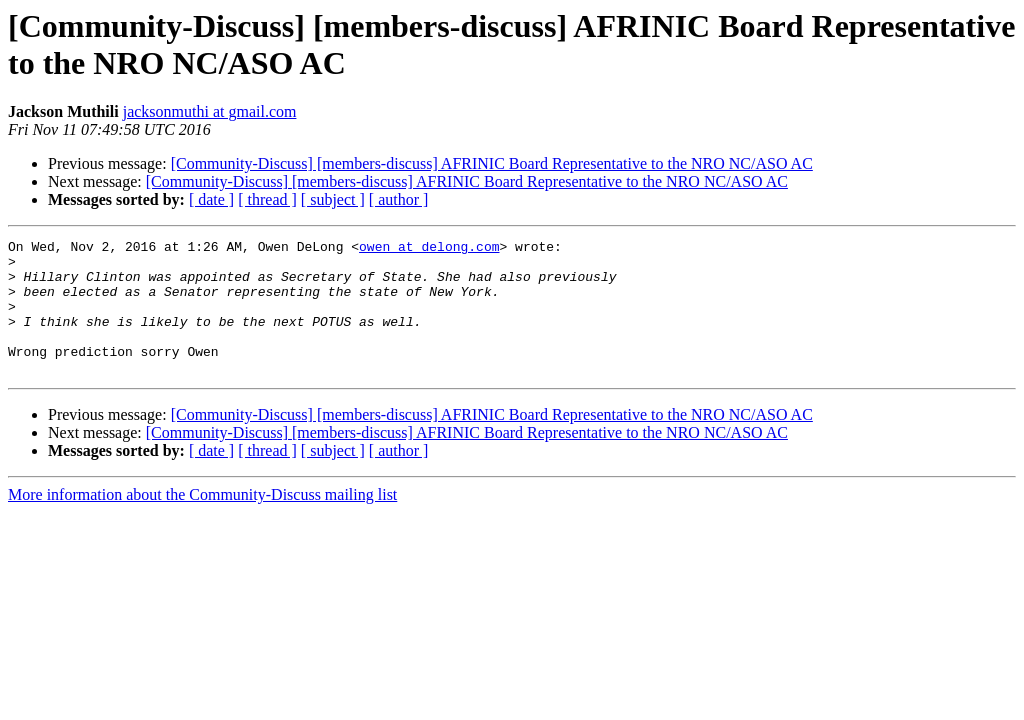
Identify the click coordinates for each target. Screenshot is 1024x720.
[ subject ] (333, 199)
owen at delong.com (429, 249)
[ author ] (399, 199)
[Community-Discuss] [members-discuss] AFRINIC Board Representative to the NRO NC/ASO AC (492, 163)
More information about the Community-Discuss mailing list (202, 521)
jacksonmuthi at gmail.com (210, 111)
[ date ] (211, 199)
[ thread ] (267, 199)
